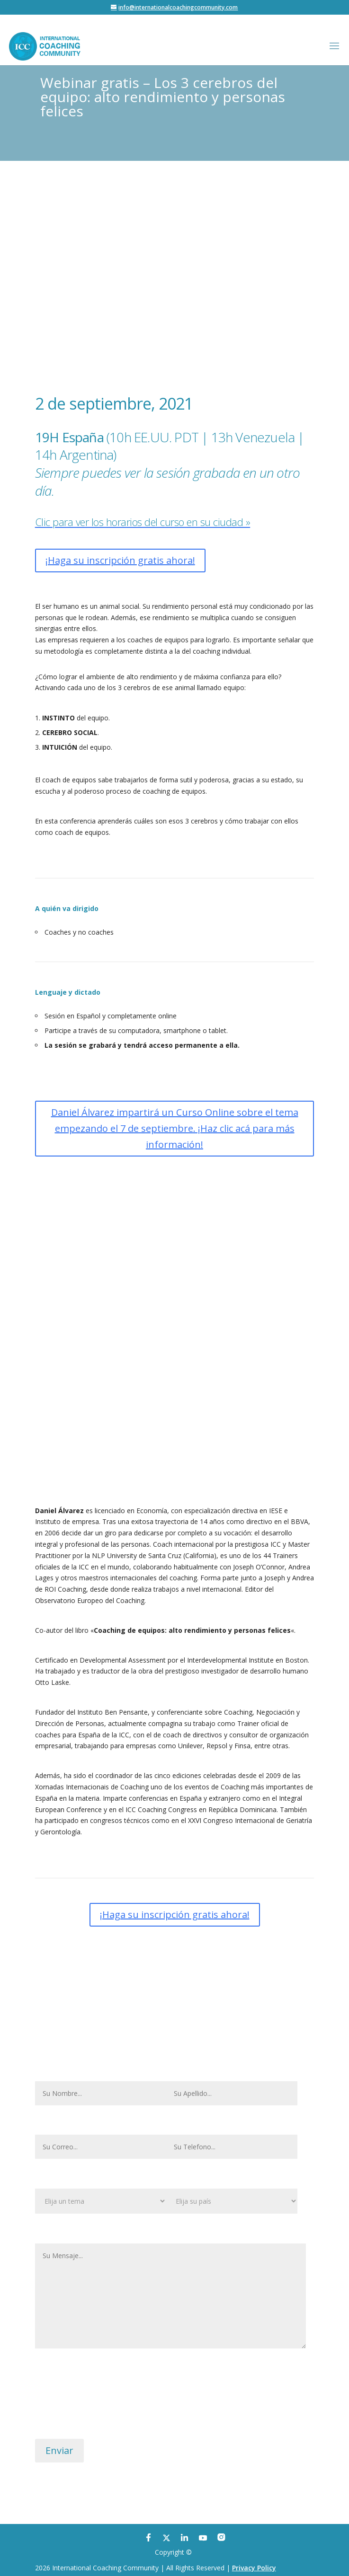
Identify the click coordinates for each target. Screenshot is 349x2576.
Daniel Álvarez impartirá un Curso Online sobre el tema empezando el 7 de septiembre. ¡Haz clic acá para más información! (174, 1128)
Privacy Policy (254, 2567)
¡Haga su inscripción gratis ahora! (120, 560)
